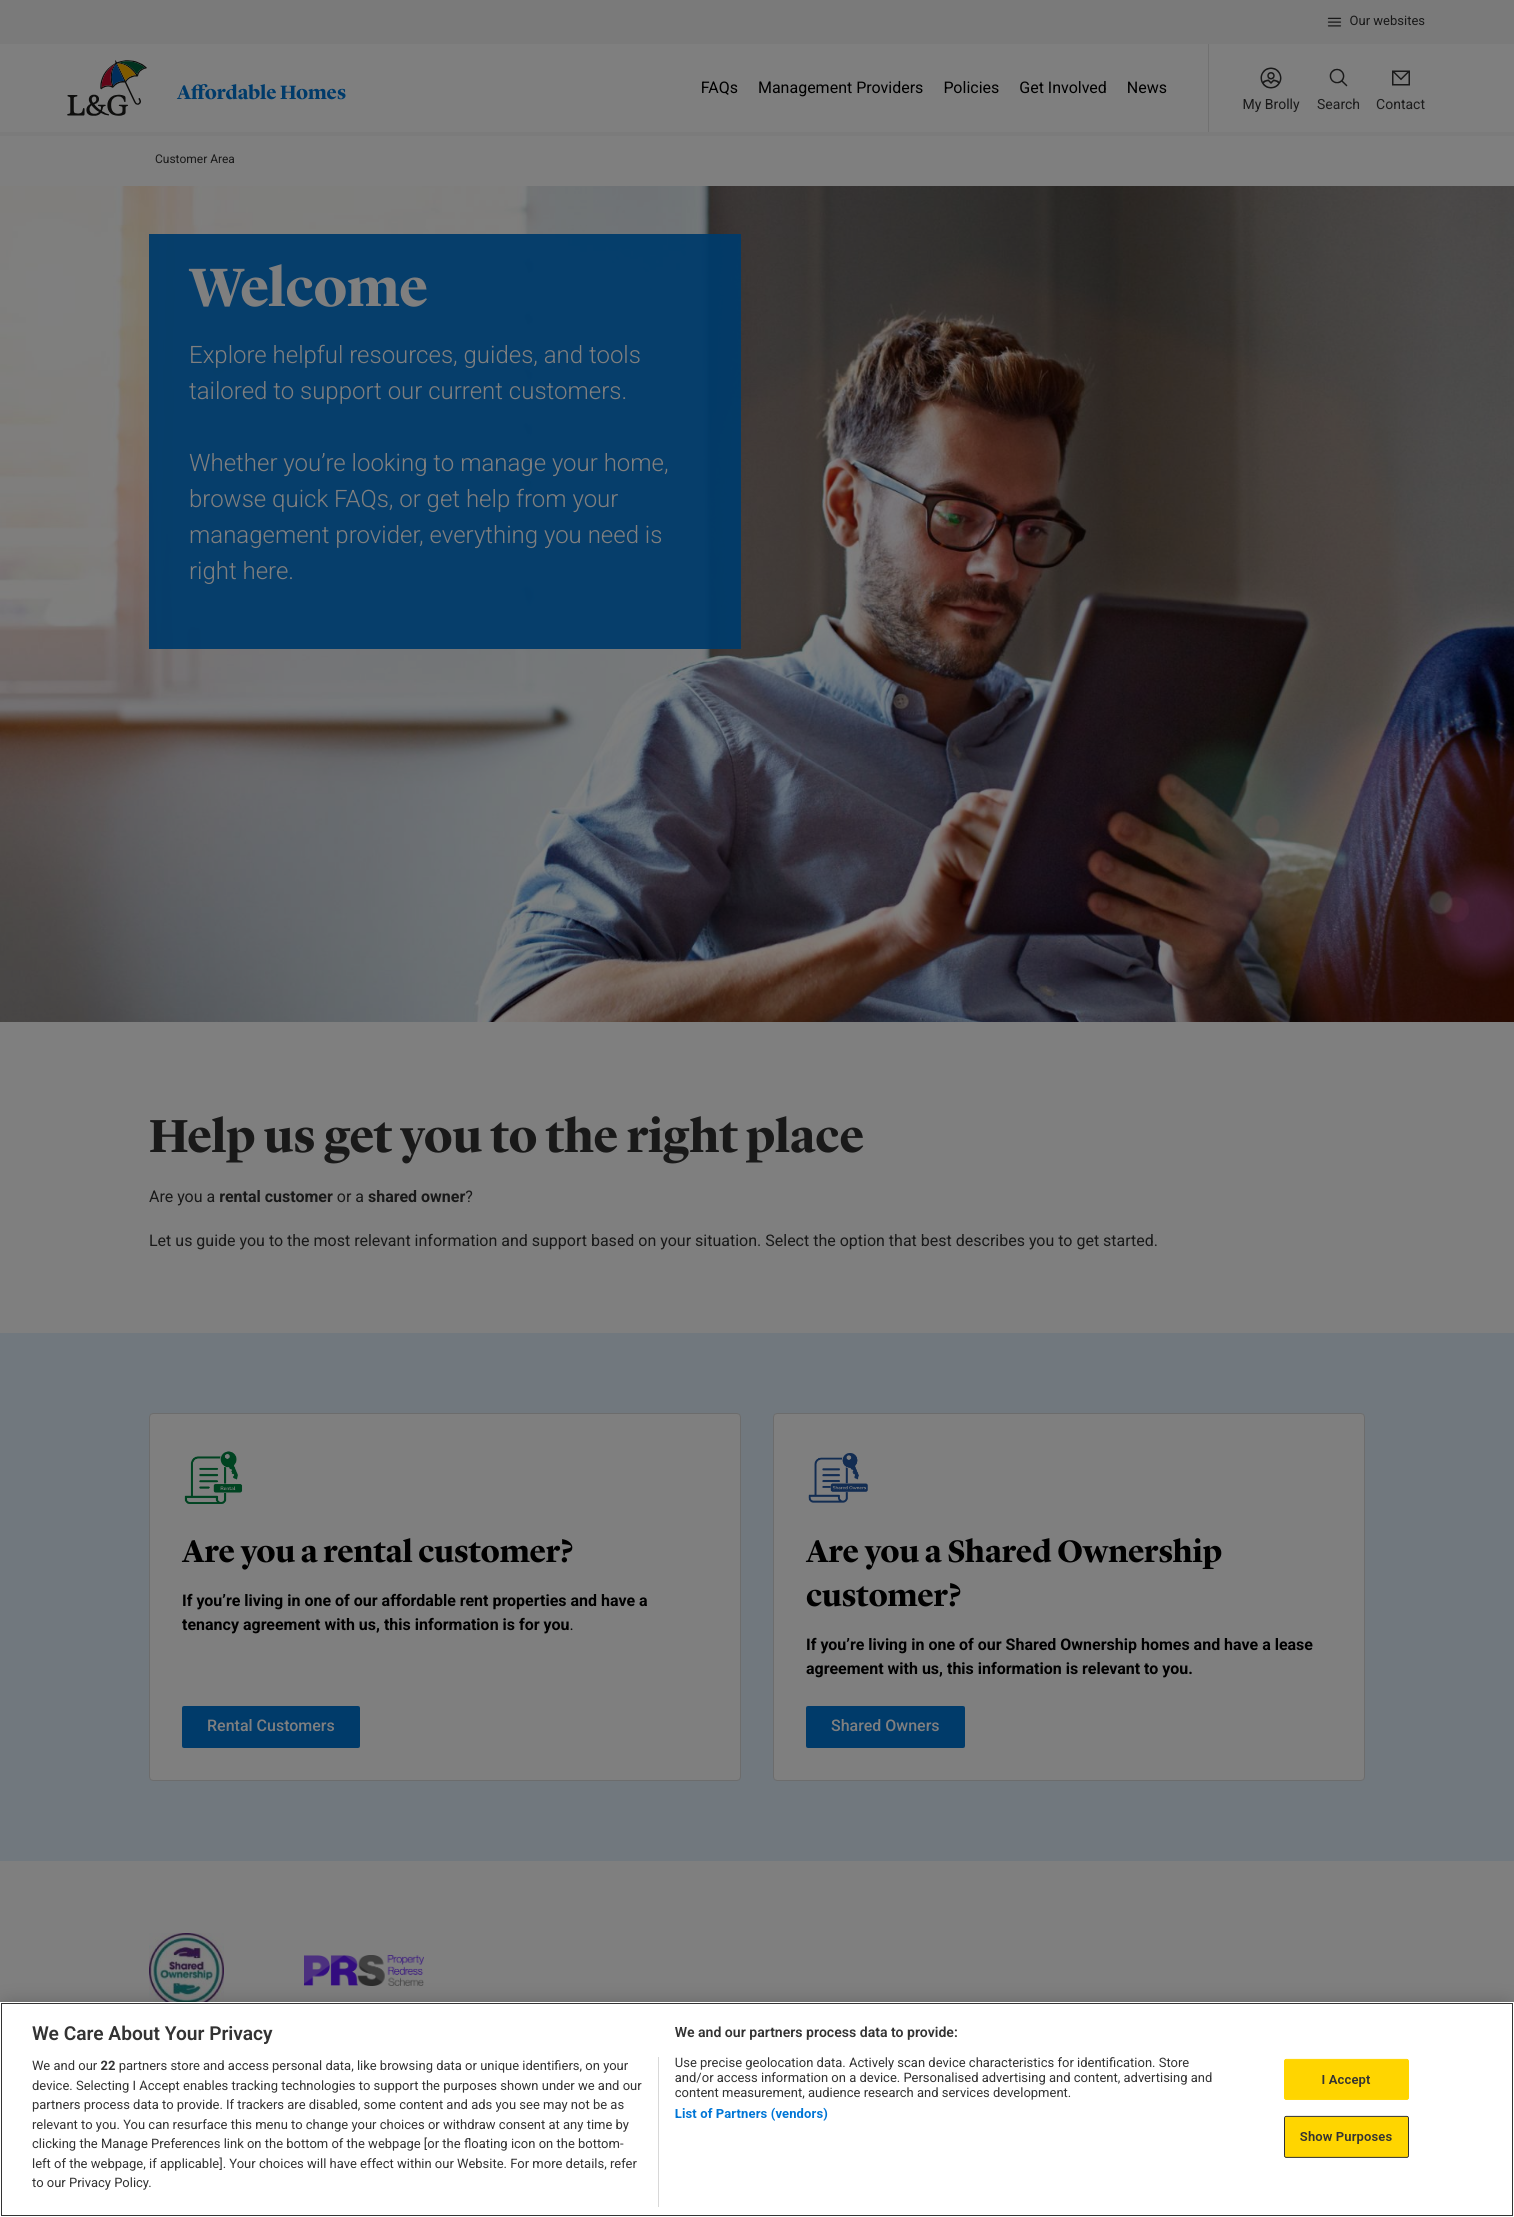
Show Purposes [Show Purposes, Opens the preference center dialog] (1346, 2136)
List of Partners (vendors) (751, 2113)
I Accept (1346, 2079)
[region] (757, 2109)
